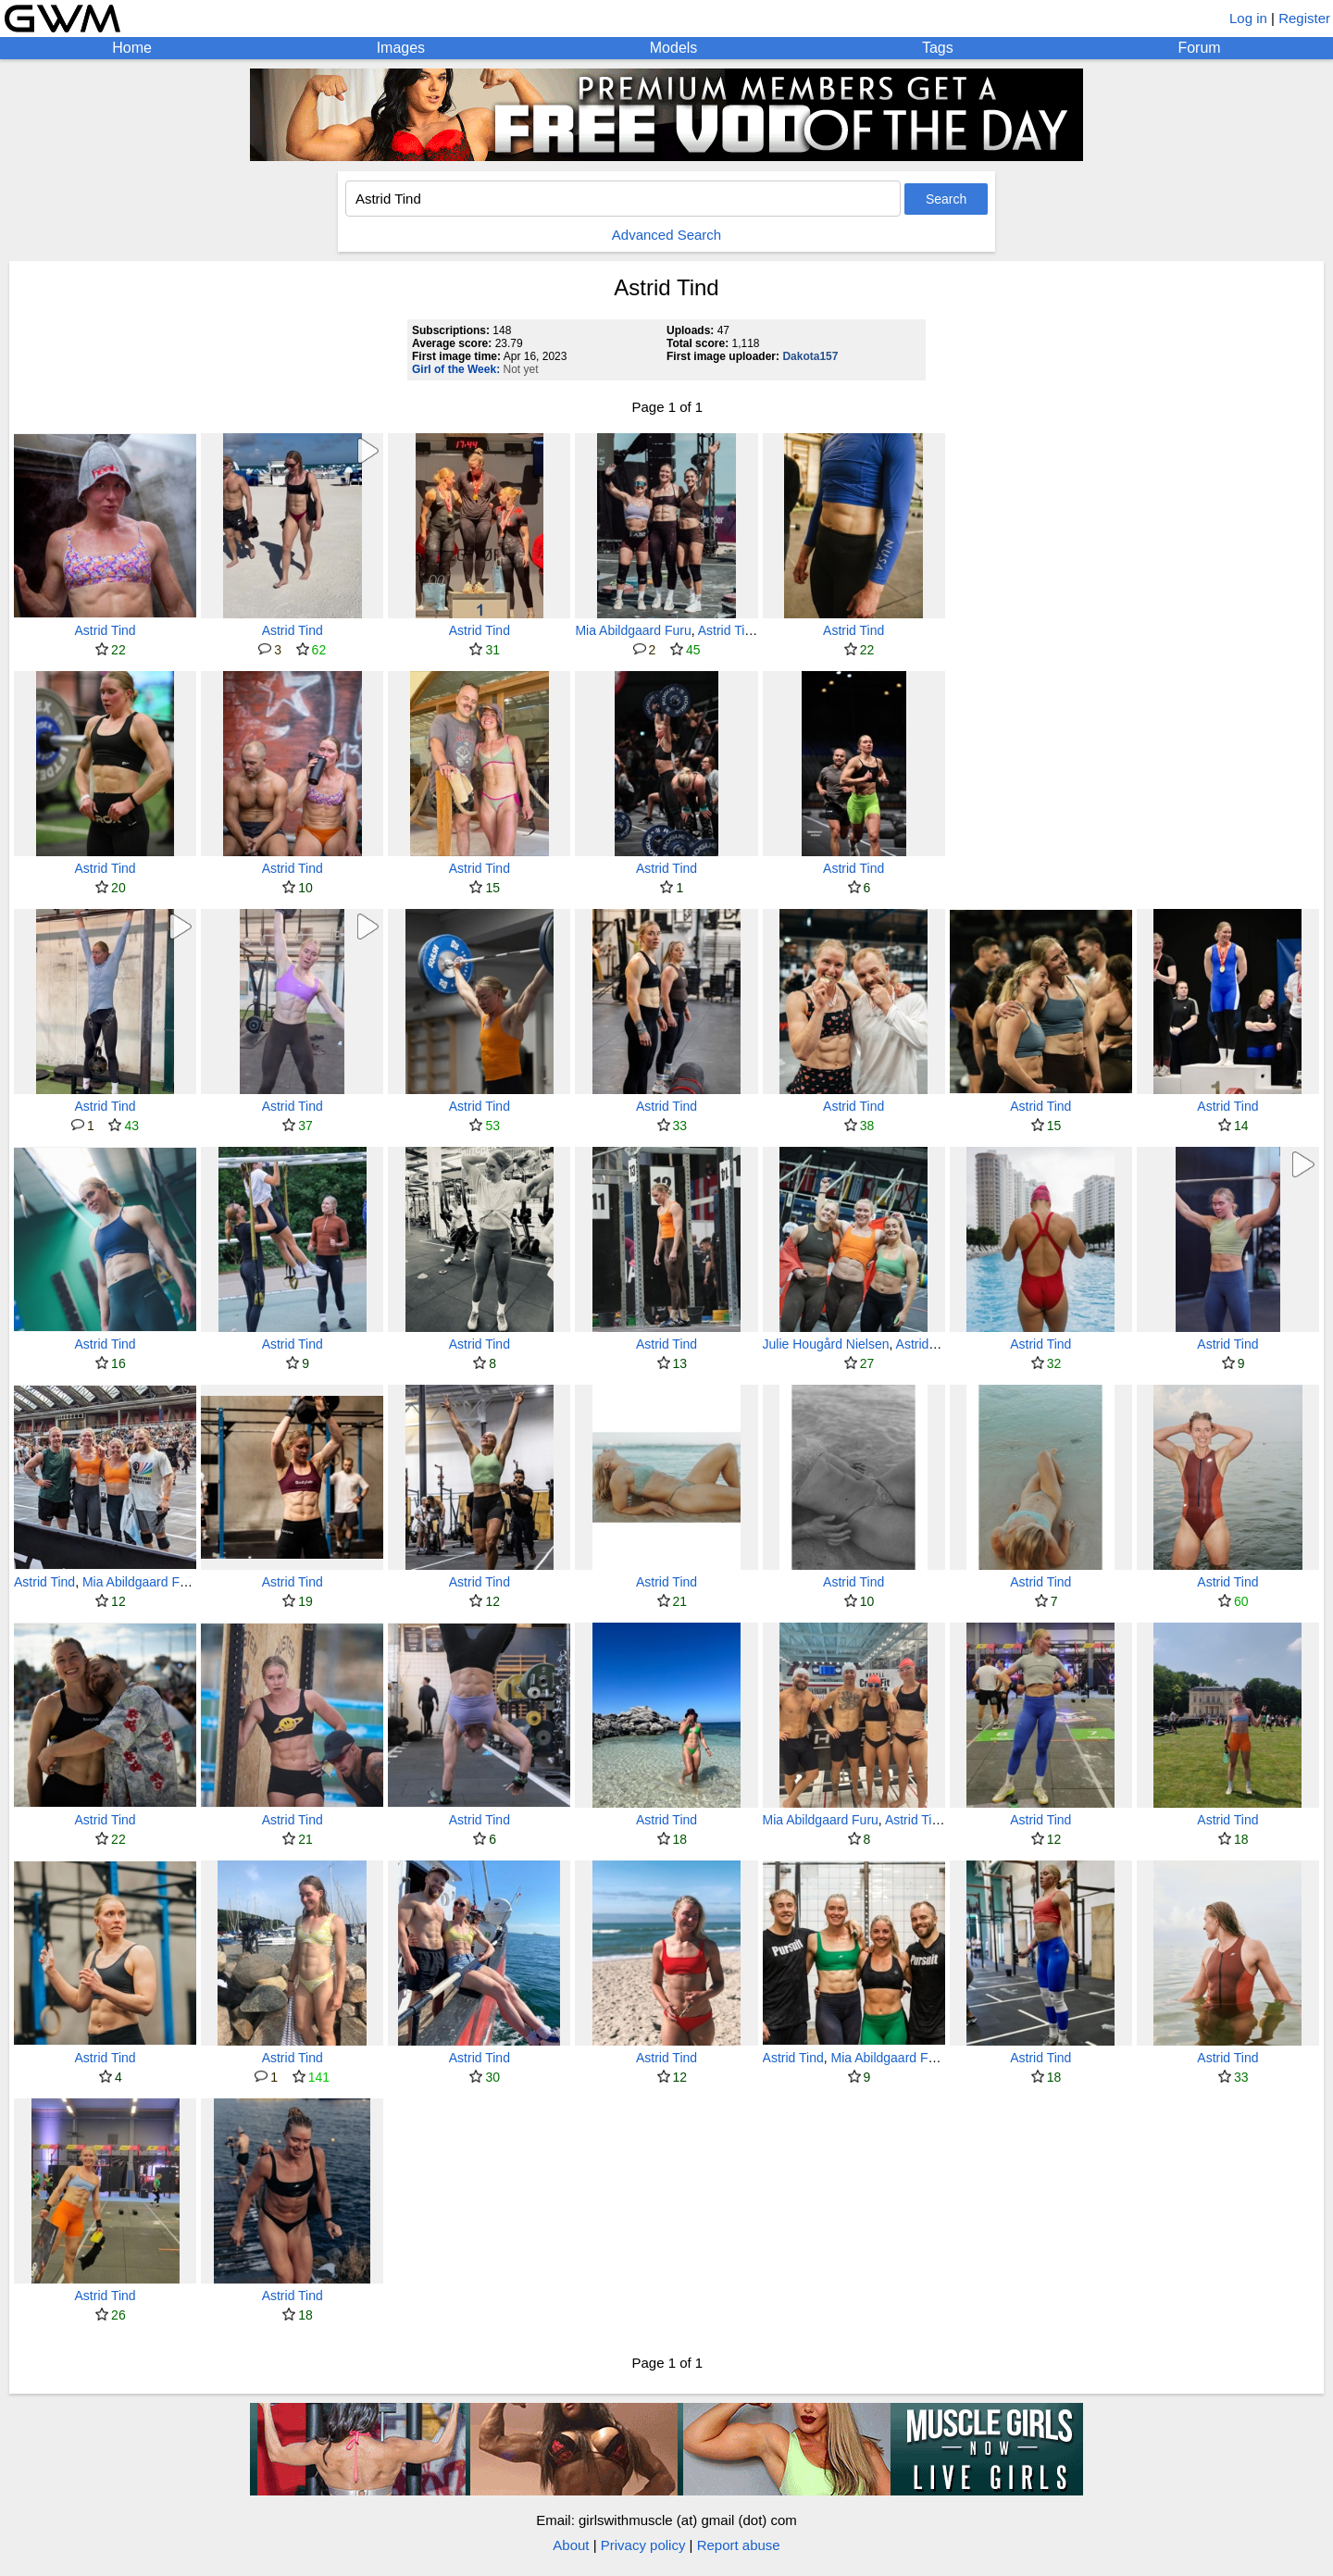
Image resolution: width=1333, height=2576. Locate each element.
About (571, 2545)
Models (674, 48)
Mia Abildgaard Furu (633, 630)
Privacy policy (643, 2545)
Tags (937, 48)
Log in (1248, 18)
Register (1304, 18)
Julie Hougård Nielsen (826, 1344)
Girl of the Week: (456, 369)
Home (132, 48)
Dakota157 (810, 356)
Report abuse (738, 2545)
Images (401, 48)
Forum (1198, 48)
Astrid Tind (105, 630)
